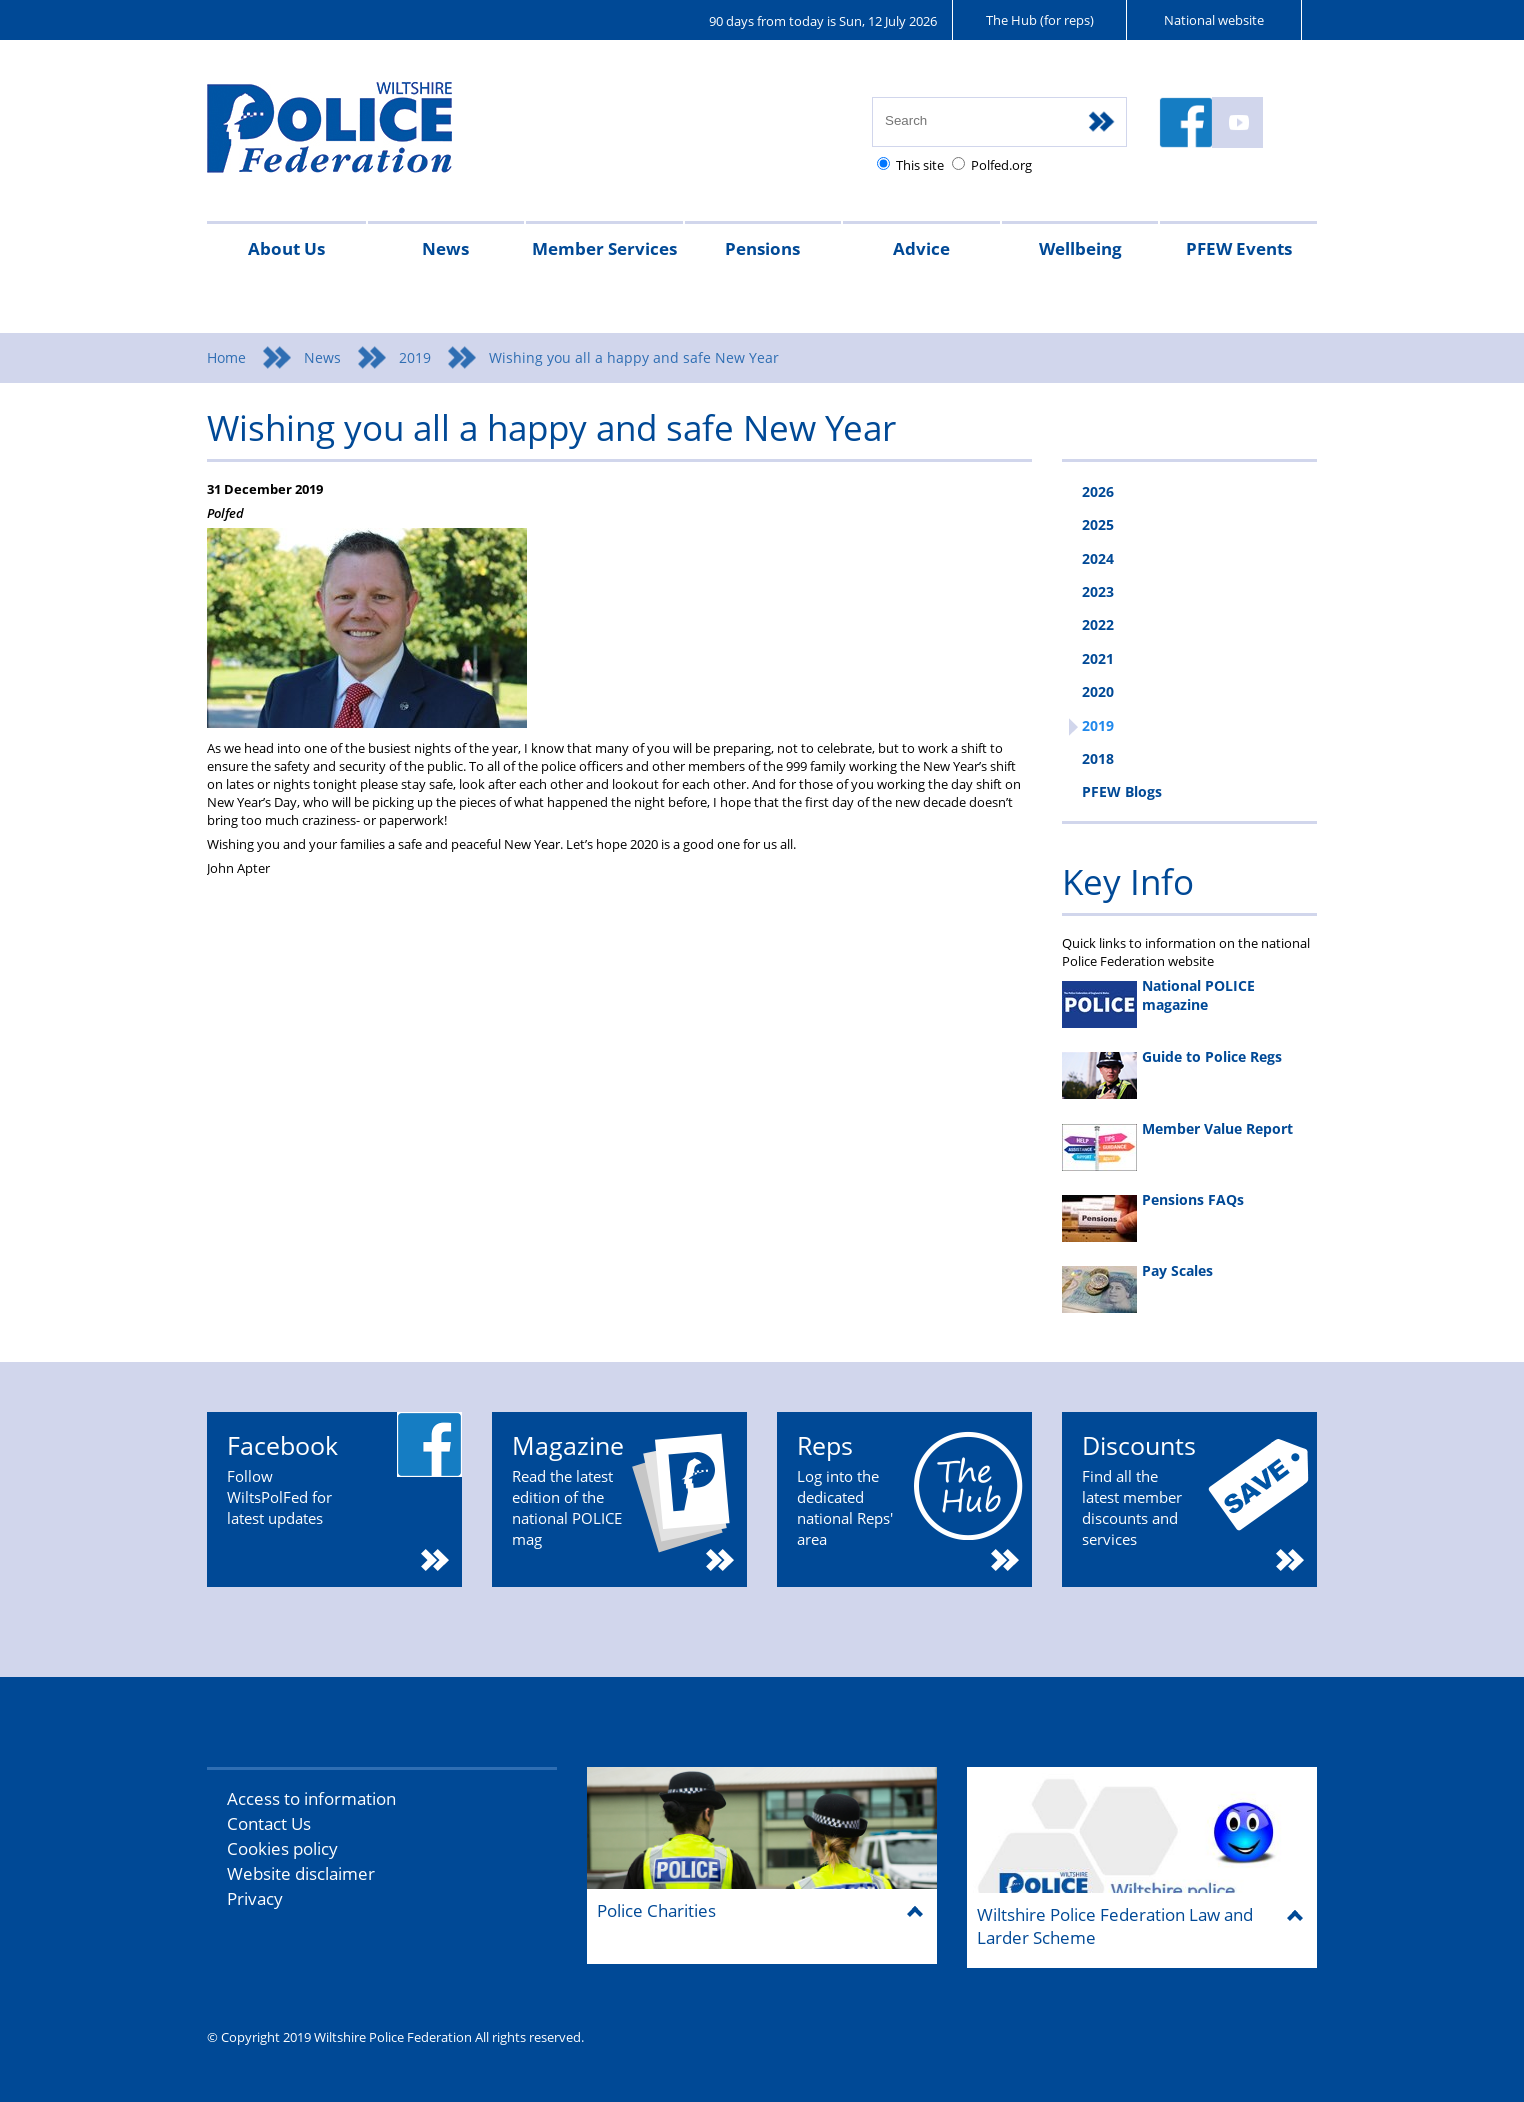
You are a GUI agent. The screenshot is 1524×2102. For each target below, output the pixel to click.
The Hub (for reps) (1040, 20)
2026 (1098, 491)
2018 (1098, 758)
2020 (1098, 691)
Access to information (311, 1798)
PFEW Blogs (1122, 791)
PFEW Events (1239, 248)
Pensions (762, 248)
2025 (1098, 524)
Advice (921, 248)
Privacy (255, 1898)
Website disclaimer (301, 1873)
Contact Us (269, 1823)
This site (920, 165)
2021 (1098, 658)
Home (226, 357)
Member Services (604, 248)
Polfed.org (1001, 165)
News (445, 248)
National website (1214, 20)
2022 (1098, 624)
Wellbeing (1080, 248)
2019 (415, 357)
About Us (286, 248)
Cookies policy (282, 1848)
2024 (1098, 558)
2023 (1098, 591)
